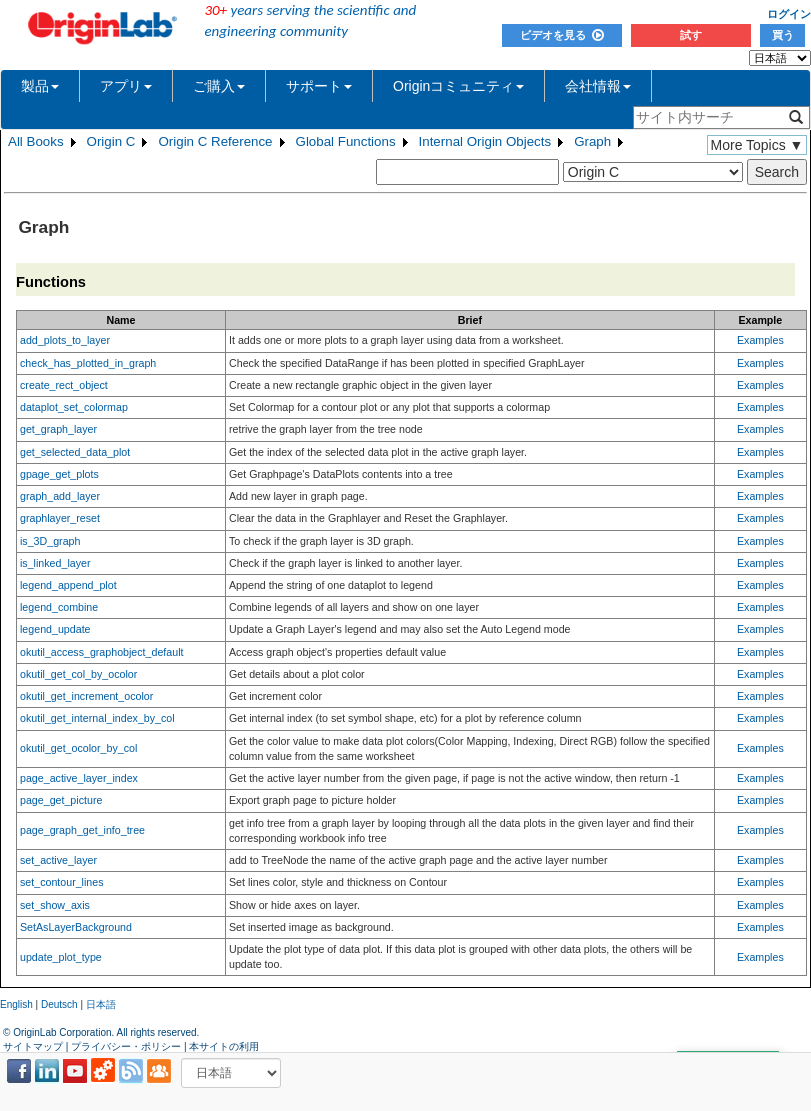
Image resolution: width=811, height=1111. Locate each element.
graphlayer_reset (60, 518)
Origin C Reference (215, 141)
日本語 (101, 1004)
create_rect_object (64, 385)
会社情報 (598, 86)
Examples (760, 340)
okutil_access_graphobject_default (102, 652)
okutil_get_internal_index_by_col (97, 718)
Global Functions (346, 141)
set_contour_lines (62, 882)
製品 (40, 86)
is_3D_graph (50, 541)
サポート (319, 86)
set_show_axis (55, 905)
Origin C (111, 141)
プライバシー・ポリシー (126, 1046)
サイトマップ (33, 1046)
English (16, 1004)
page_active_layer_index (79, 778)
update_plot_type (61, 957)
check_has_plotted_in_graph (88, 363)
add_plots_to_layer (65, 340)
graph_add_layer (60, 496)
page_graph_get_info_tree (82, 830)
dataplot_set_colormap (74, 407)
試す (691, 35)
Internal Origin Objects (485, 141)
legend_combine (59, 607)
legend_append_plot (68, 585)
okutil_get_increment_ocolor (86, 696)
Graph (592, 141)
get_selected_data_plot (75, 452)
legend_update (55, 629)
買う (783, 35)
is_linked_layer (55, 563)
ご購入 (219, 86)
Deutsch (59, 1004)
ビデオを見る (562, 35)
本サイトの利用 (224, 1046)
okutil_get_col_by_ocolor (78, 674)
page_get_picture (61, 800)
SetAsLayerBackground (76, 927)
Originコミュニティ (458, 86)
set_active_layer (58, 860)
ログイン (789, 14)
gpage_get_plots (59, 474)
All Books (36, 141)
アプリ (126, 86)
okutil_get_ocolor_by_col (78, 748)
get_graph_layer (58, 429)
